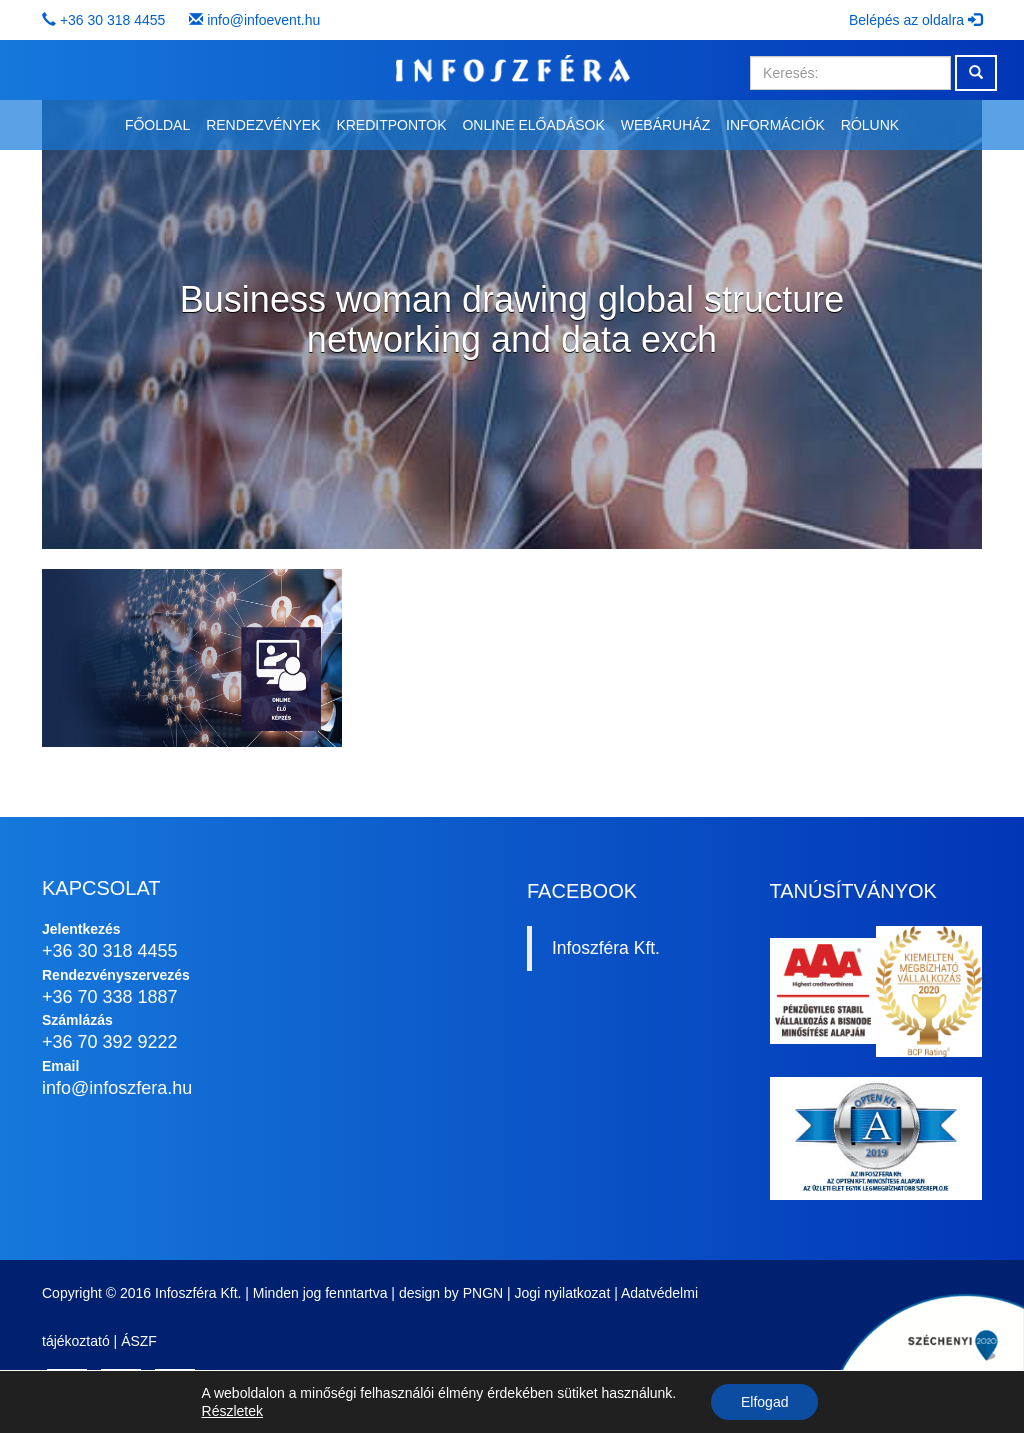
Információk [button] (775, 125)
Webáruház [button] (665, 125)
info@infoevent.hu (263, 20)
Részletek (232, 1411)
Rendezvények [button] (263, 125)
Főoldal (157, 125)
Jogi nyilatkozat (563, 1293)
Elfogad (764, 1402)
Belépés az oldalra (915, 20)
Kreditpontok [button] (391, 125)
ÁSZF (139, 1341)
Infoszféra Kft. (606, 948)
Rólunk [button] (870, 125)
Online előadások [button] (533, 125)
